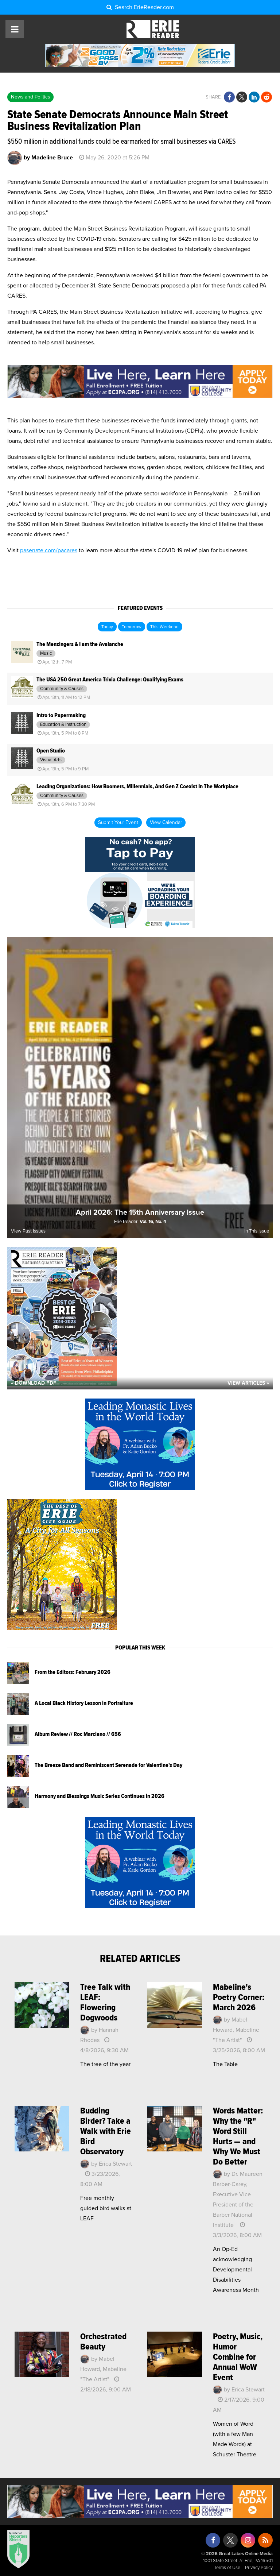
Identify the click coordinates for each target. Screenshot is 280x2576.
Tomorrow (131, 627)
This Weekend (164, 627)
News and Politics (30, 97)
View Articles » (248, 1383)
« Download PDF (33, 1383)
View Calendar (166, 822)
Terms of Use (227, 2567)
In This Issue (256, 1231)
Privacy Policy (259, 2567)
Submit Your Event (118, 822)
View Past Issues (28, 1231)
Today (107, 627)
